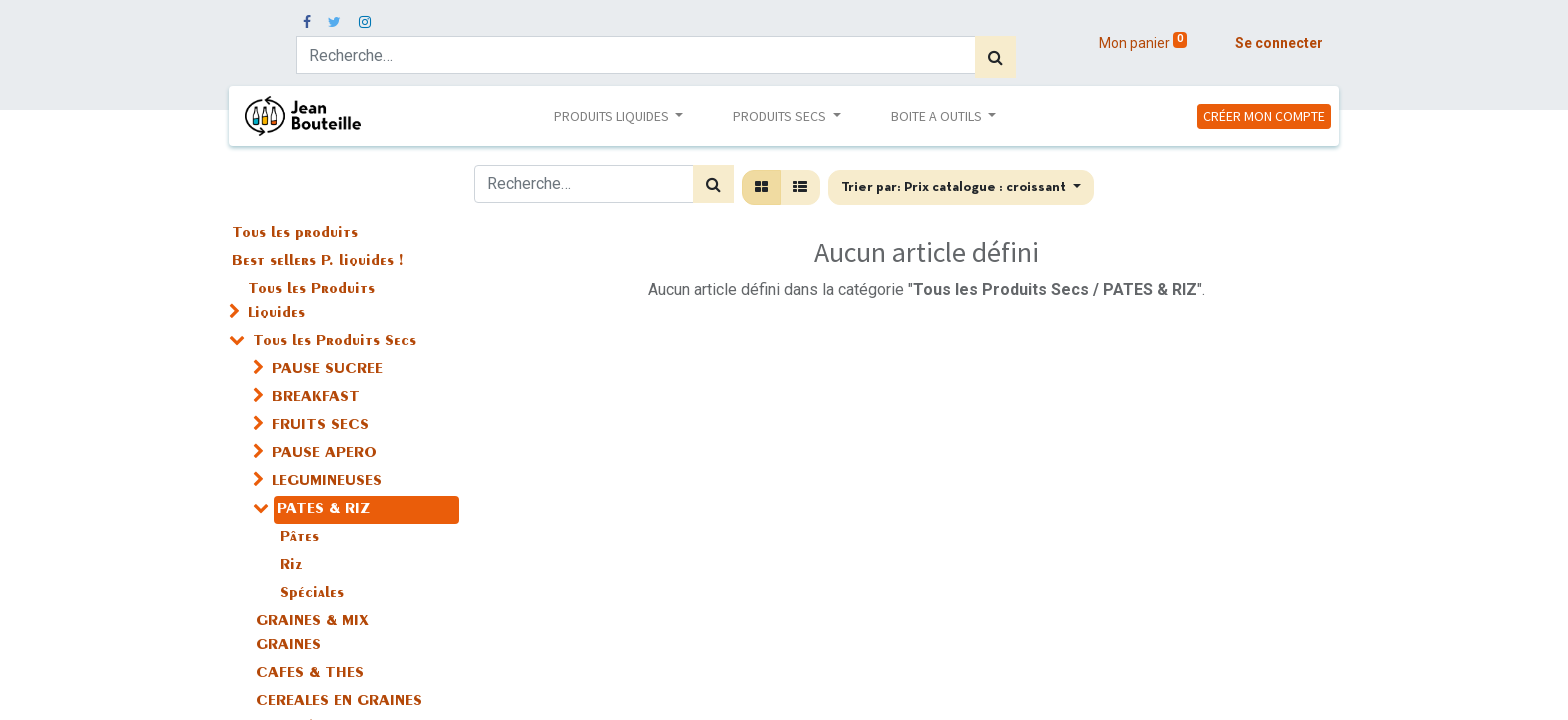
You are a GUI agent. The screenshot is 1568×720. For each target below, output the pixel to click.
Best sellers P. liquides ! (317, 262)
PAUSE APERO (324, 454)
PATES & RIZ (323, 510)
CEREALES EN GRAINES (339, 702)
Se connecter (1279, 43)
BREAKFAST (316, 398)
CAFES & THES (310, 674)
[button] (961, 187)
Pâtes (299, 538)
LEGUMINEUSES (327, 482)
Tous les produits (295, 234)
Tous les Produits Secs (334, 342)
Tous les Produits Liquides (311, 302)
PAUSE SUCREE (327, 370)
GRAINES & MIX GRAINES (312, 634)
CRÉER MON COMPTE (1264, 116)
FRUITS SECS (320, 426)
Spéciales (312, 594)
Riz (291, 566)
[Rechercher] (995, 57)
